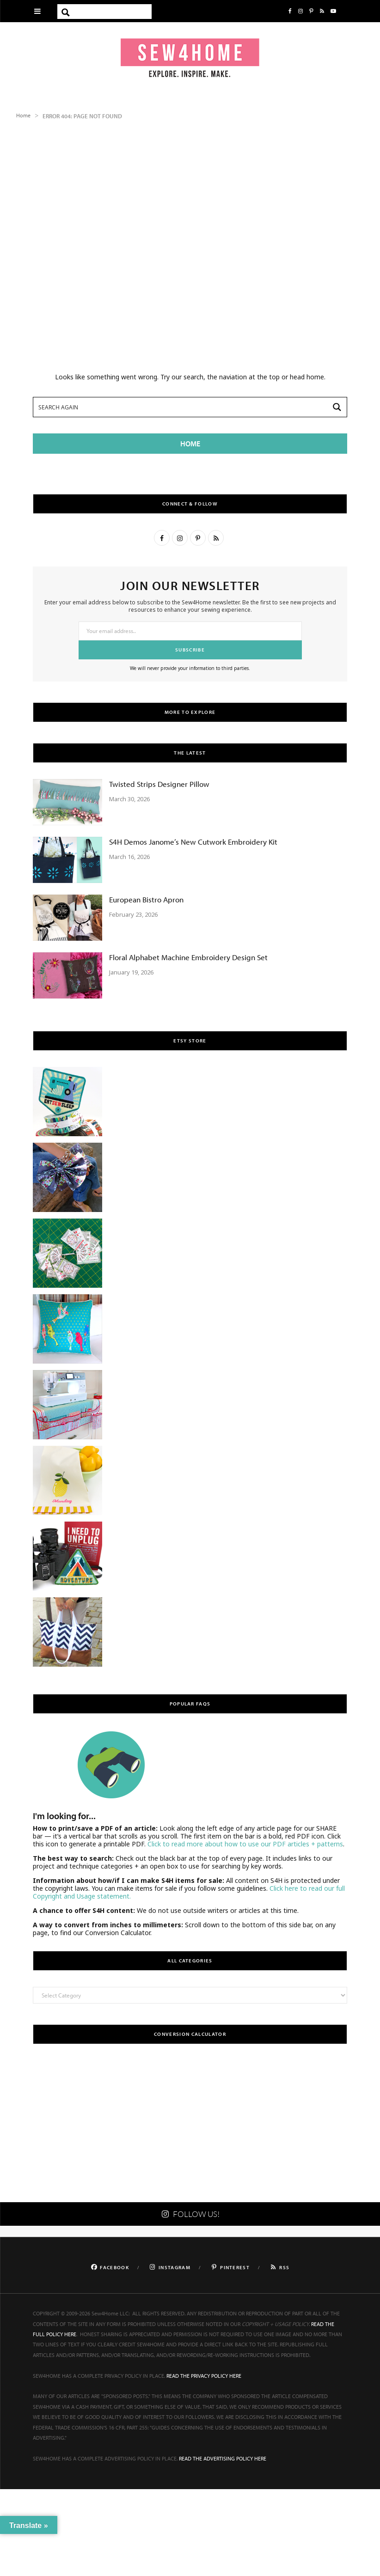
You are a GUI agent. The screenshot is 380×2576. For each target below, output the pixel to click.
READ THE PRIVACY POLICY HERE (203, 2375)
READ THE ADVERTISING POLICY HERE (222, 2458)
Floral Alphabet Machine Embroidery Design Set (188, 957)
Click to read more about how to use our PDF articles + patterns (245, 1843)
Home (23, 115)
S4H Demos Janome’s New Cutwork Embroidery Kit (193, 841)
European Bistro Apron (146, 899)
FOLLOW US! (190, 2214)
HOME (190, 443)
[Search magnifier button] (66, 12)
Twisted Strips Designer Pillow (159, 784)
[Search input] (113, 12)
